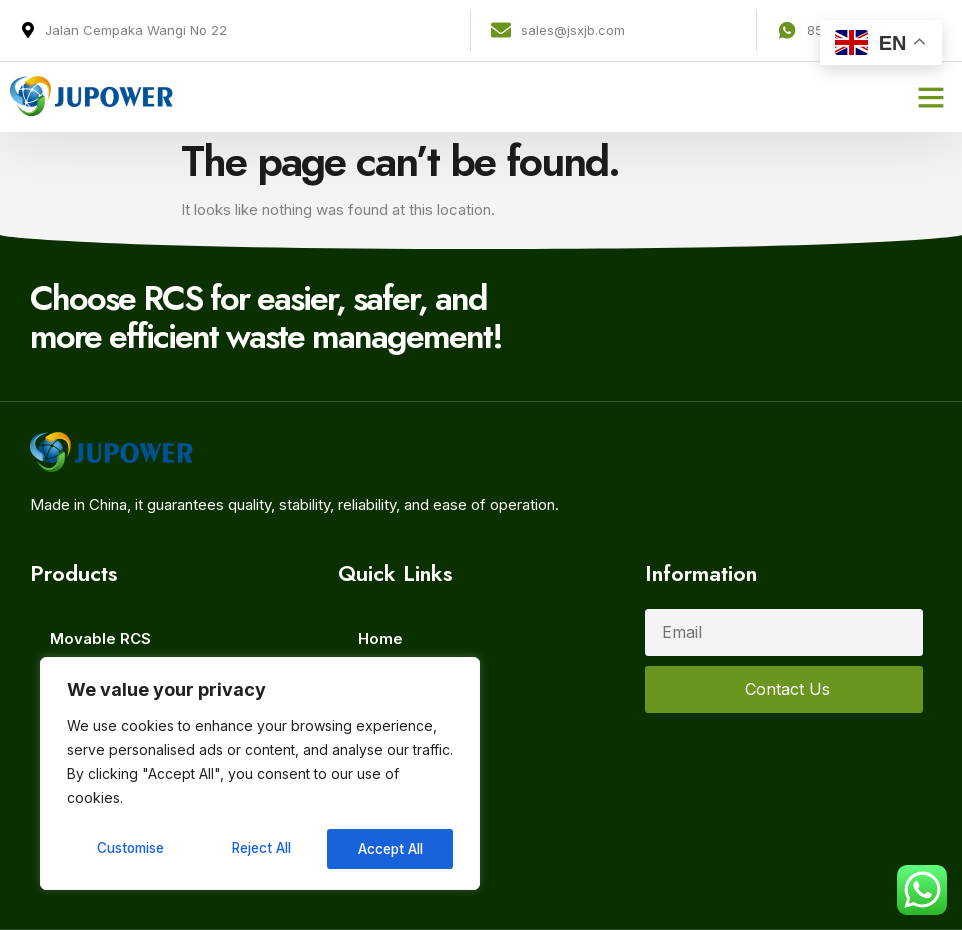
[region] (260, 775)
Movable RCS (100, 638)
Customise (131, 848)
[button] (931, 97)
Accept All (391, 848)
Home (380, 638)
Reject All (262, 848)
